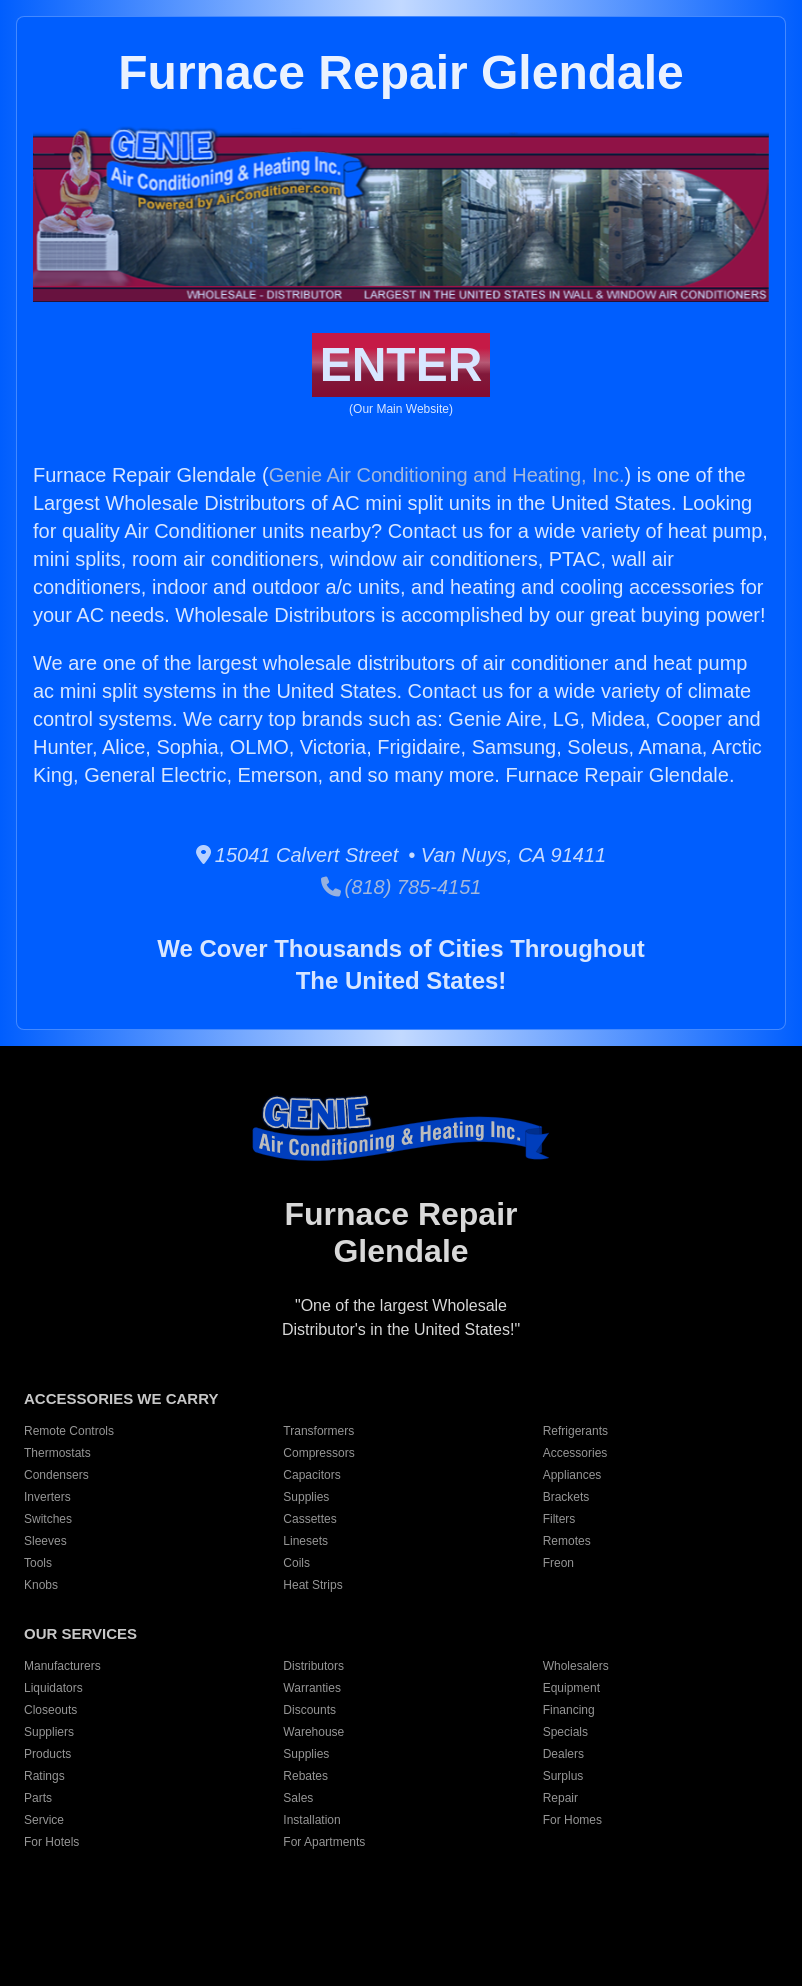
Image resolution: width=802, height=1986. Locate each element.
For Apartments (324, 1842)
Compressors (318, 1453)
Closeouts (50, 1710)
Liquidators (53, 1688)
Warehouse (313, 1732)
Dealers (563, 1754)
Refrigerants (575, 1431)
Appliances (572, 1475)
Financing (569, 1710)
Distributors (313, 1666)
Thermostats (57, 1453)
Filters (559, 1519)
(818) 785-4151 (401, 887)
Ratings (44, 1776)
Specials (565, 1732)
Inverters (47, 1497)
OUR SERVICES (80, 1633)
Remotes (567, 1541)
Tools (38, 1563)
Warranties (312, 1688)
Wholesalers (576, 1666)
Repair (560, 1798)
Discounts (309, 1710)
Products (47, 1754)
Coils (296, 1563)
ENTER (401, 364)
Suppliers (49, 1732)
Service (44, 1820)
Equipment (571, 1688)
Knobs (41, 1585)
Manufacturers (62, 1666)
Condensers (56, 1475)
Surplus (563, 1776)
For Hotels (51, 1842)
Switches (48, 1519)
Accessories (575, 1453)
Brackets (566, 1497)
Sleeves (45, 1541)
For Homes (572, 1820)
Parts (38, 1798)
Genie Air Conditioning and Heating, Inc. (447, 475)
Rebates (305, 1776)
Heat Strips (312, 1585)
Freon (558, 1563)
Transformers (318, 1431)
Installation (311, 1820)
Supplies (306, 1497)
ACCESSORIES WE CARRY (121, 1398)
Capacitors (311, 1475)
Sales (298, 1798)
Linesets (305, 1541)
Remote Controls (69, 1431)
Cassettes (309, 1519)
